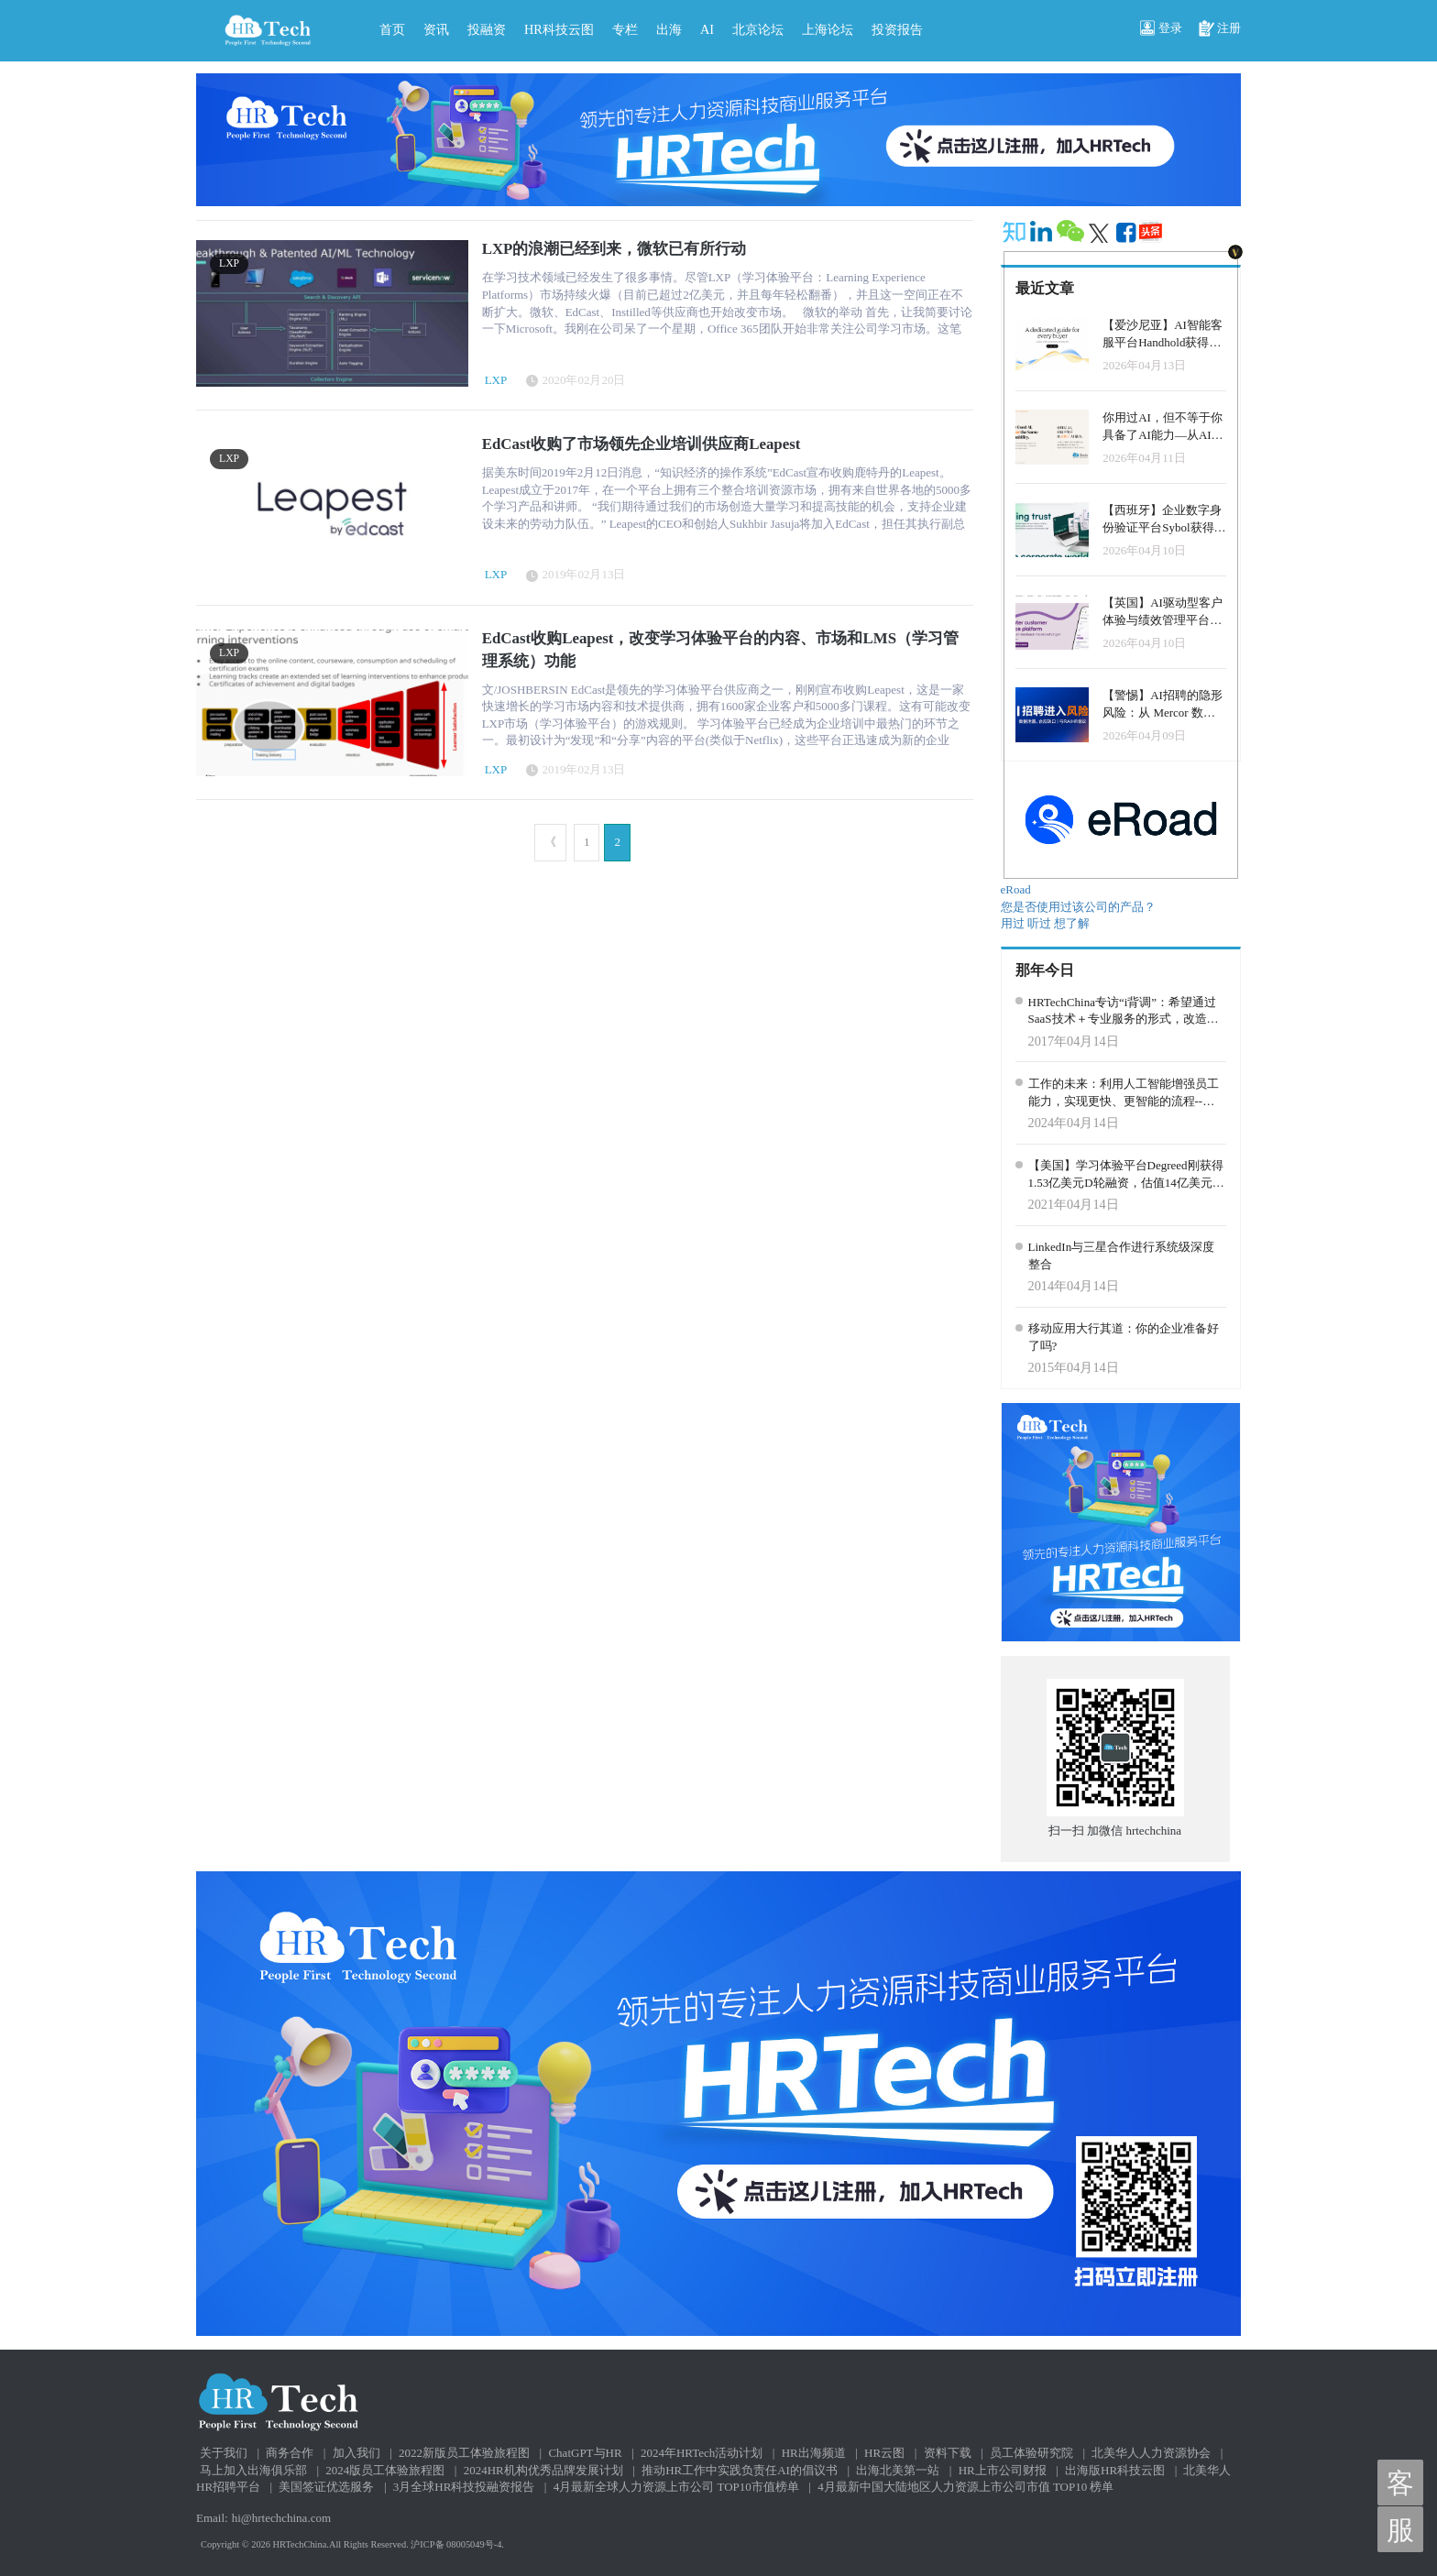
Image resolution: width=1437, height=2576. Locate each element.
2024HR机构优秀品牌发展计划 (543, 2470)
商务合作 (289, 2453)
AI (707, 29)
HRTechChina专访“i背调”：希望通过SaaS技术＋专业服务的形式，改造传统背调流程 (1123, 1011)
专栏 (625, 29)
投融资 (486, 29)
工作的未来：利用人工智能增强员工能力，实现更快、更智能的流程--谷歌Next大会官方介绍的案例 (1123, 1093)
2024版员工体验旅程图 (384, 2470)
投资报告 (897, 29)
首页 (392, 29)
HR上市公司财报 (1003, 2470)
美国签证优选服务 (326, 2487)
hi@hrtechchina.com (281, 2518)
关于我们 (223, 2453)
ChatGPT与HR (584, 2453)
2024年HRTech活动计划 (701, 2453)
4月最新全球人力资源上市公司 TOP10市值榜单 (676, 2487)
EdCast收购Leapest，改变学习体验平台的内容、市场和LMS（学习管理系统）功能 (720, 649)
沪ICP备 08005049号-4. (457, 2544)
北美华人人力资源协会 (1151, 2453)
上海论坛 (827, 29)
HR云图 (884, 2453)
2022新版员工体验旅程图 (464, 2453)
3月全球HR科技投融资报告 (464, 2487)
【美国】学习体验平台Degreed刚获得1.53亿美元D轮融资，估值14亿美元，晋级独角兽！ (1126, 1174)
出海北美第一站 (897, 2470)
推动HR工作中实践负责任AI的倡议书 (740, 2470)
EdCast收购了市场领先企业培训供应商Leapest (641, 444)
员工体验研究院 (1031, 2453)
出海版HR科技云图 (1115, 2470)
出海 (669, 29)
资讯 (436, 29)
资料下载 (947, 2453)
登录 (1161, 29)
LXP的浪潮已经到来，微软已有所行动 (614, 249)
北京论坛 (758, 29)
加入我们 (356, 2453)
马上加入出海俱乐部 (253, 2470)
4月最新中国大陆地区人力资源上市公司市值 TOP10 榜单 (965, 2487)
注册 (1220, 29)
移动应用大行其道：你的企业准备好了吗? (1123, 1337)
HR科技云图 (559, 29)
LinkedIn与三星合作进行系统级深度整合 (1121, 1255)
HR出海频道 (814, 2453)
